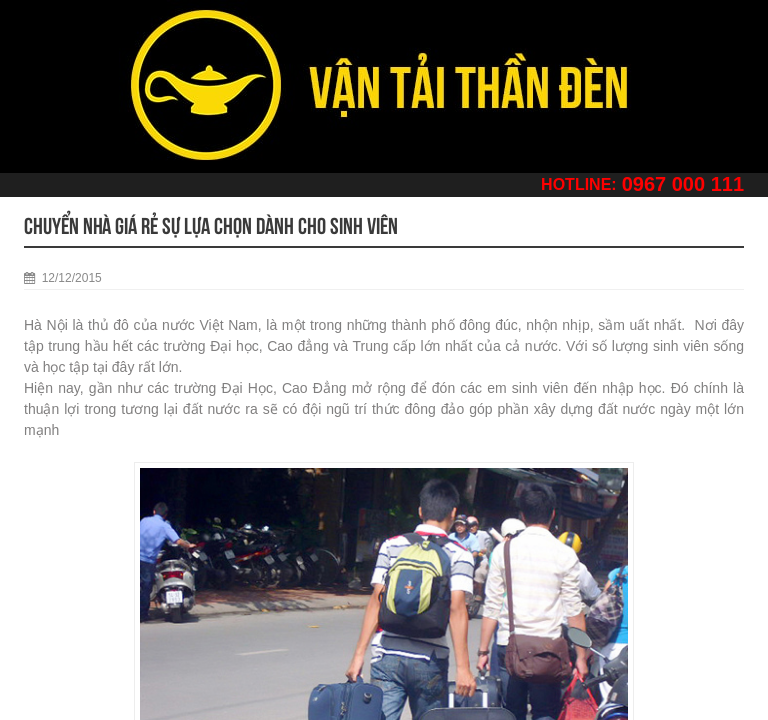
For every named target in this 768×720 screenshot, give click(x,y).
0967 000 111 (683, 184)
